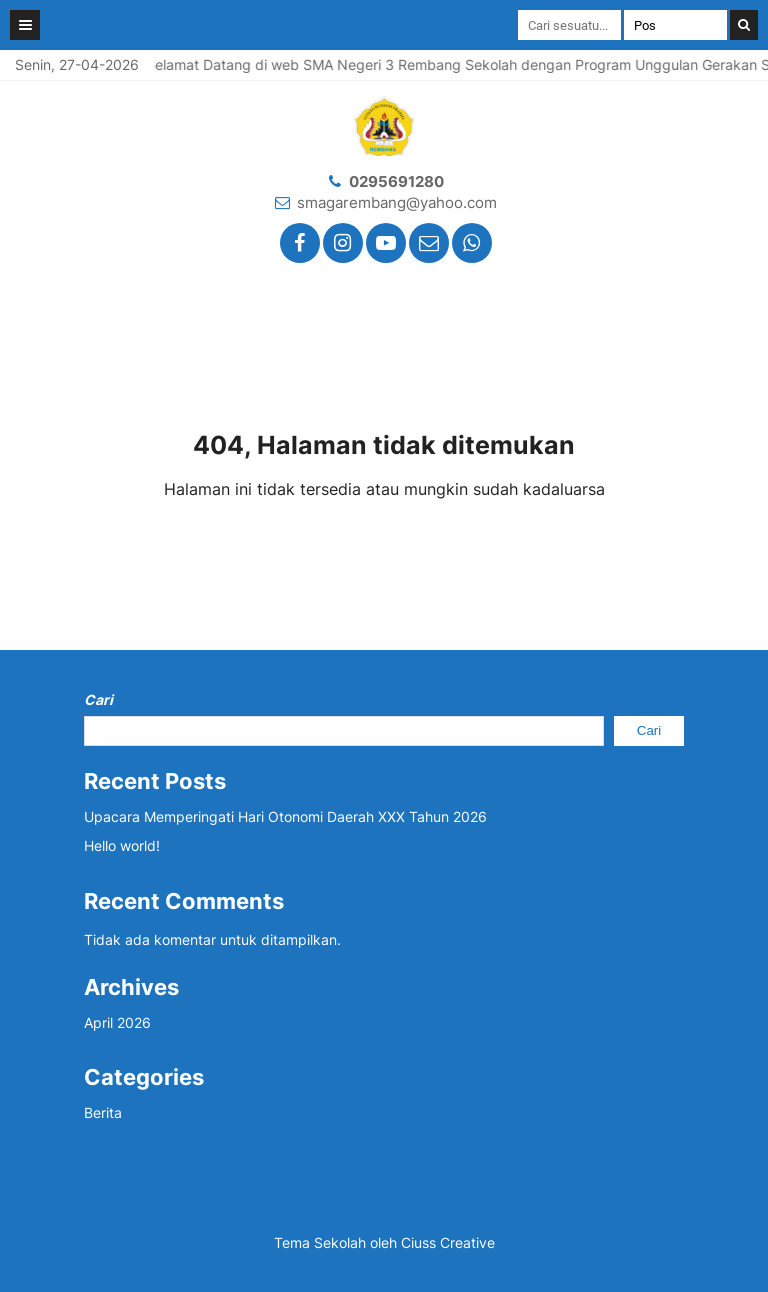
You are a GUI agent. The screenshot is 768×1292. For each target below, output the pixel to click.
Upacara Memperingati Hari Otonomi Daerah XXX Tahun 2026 (285, 816)
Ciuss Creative (448, 1242)
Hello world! (122, 845)
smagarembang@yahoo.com (397, 202)
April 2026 (117, 1022)
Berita (103, 1112)
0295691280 (396, 181)
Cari (98, 699)
